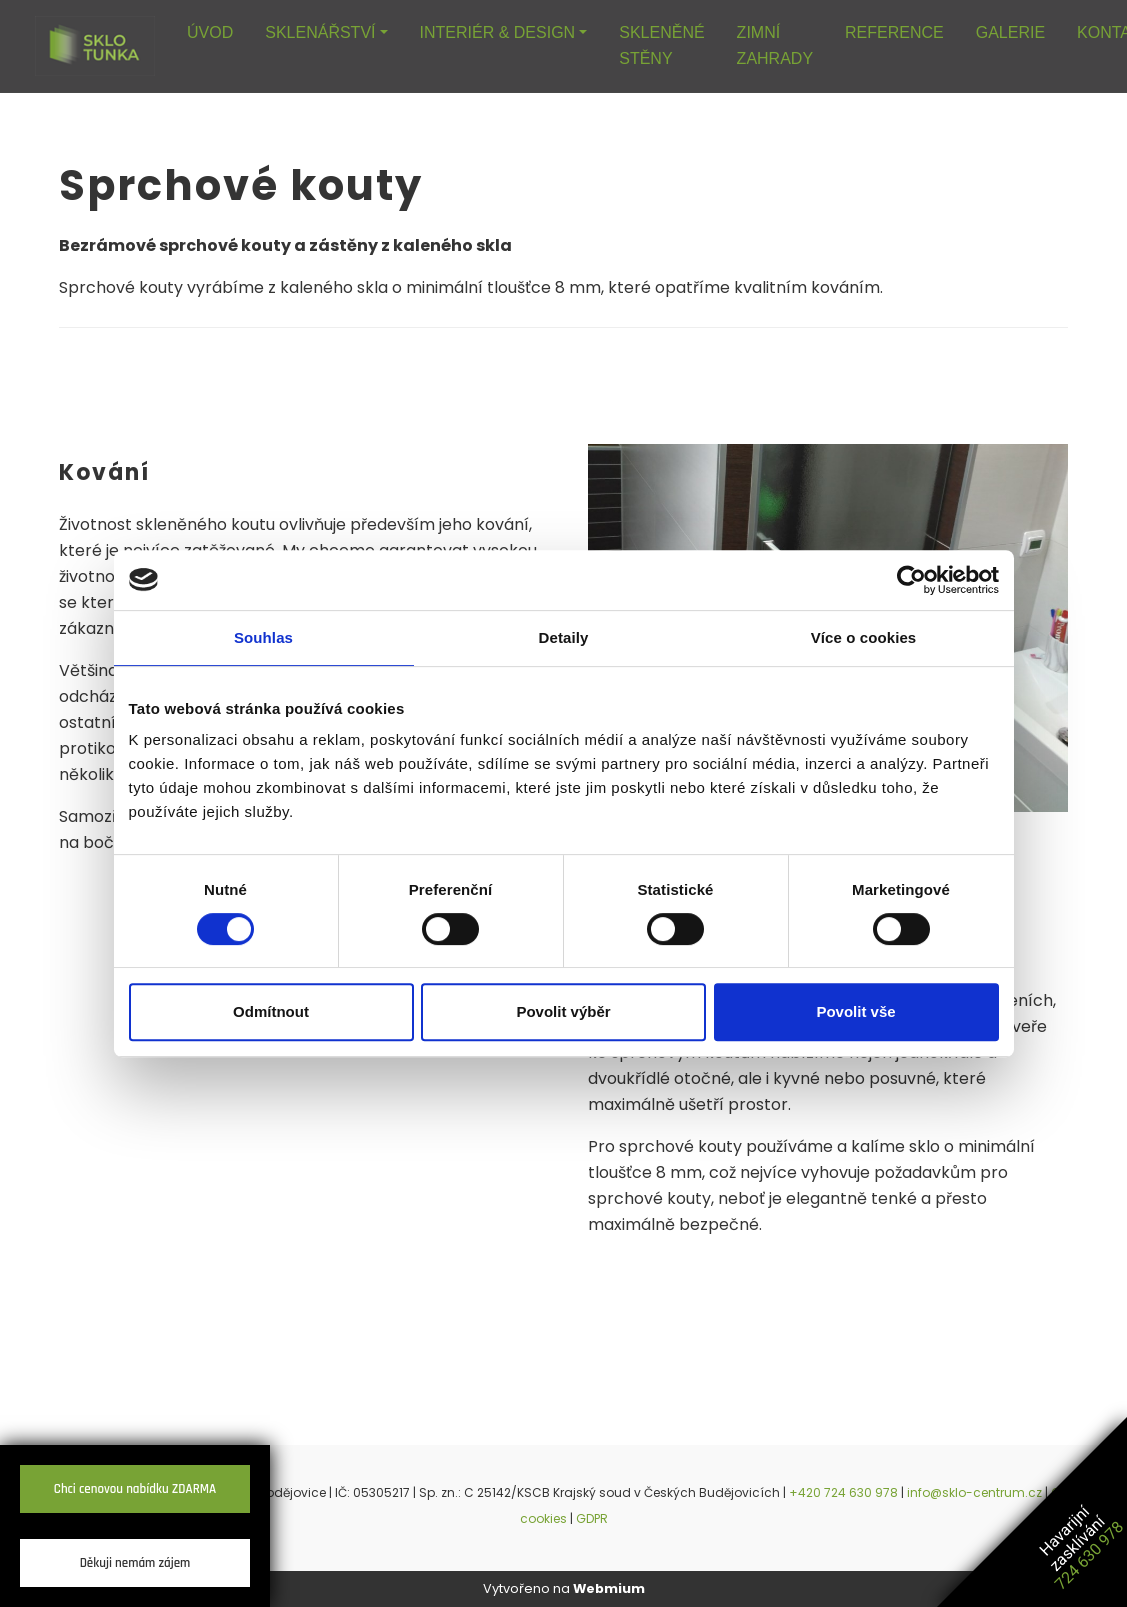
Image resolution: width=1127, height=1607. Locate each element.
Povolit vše (855, 1011)
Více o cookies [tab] (864, 637)
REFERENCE (894, 32)
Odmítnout (271, 1011)
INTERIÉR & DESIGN (498, 32)
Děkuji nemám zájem (135, 1563)
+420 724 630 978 (843, 1492)
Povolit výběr (563, 1011)
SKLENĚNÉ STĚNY (661, 45)
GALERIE (1010, 32)
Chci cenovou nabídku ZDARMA (135, 1489)
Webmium (609, 1588)
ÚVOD (210, 32)
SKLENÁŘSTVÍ (320, 32)
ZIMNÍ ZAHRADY (775, 45)
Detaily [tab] (564, 637)
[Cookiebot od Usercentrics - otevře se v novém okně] (911, 580)
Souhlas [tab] (263, 637)
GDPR (592, 1518)
